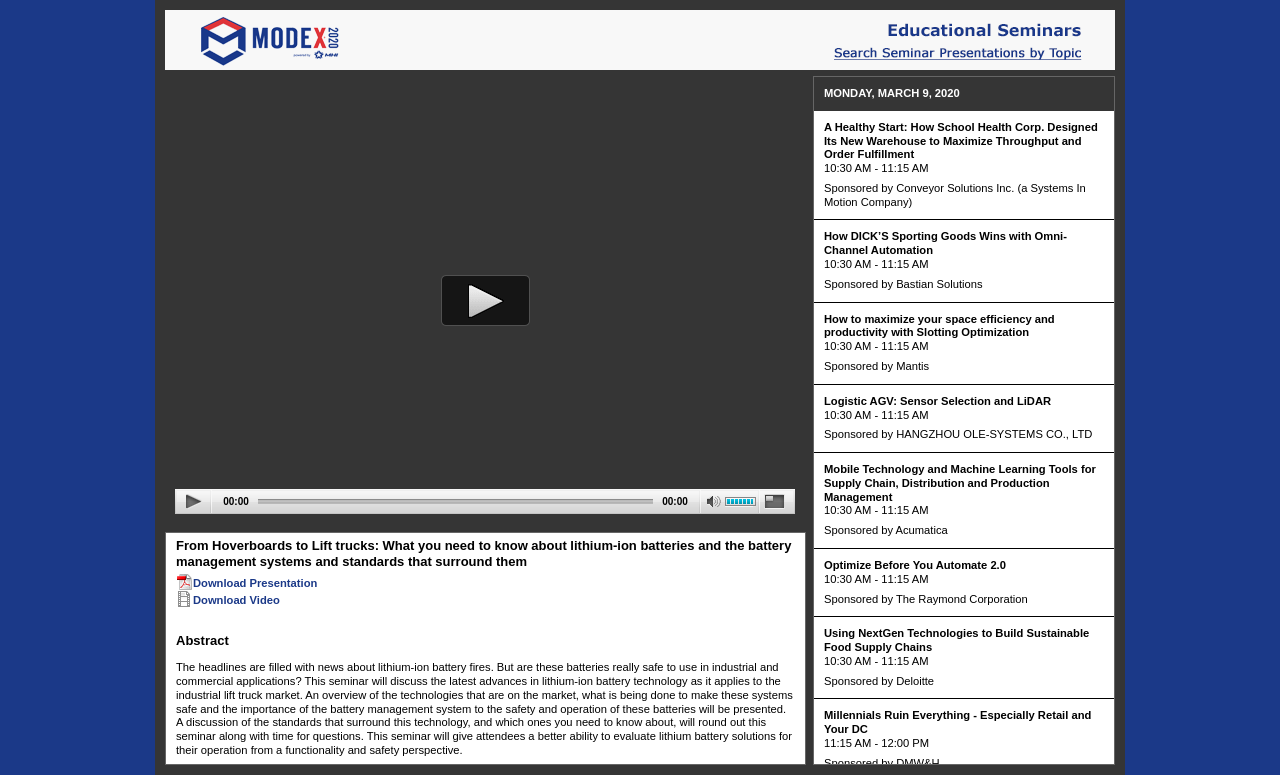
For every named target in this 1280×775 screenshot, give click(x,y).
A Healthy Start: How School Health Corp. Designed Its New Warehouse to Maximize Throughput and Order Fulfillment (961, 141)
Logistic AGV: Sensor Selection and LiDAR (937, 401)
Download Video (228, 600)
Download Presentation (246, 583)
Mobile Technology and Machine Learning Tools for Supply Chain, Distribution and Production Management (960, 483)
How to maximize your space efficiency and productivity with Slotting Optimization (939, 326)
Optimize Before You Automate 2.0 (915, 565)
